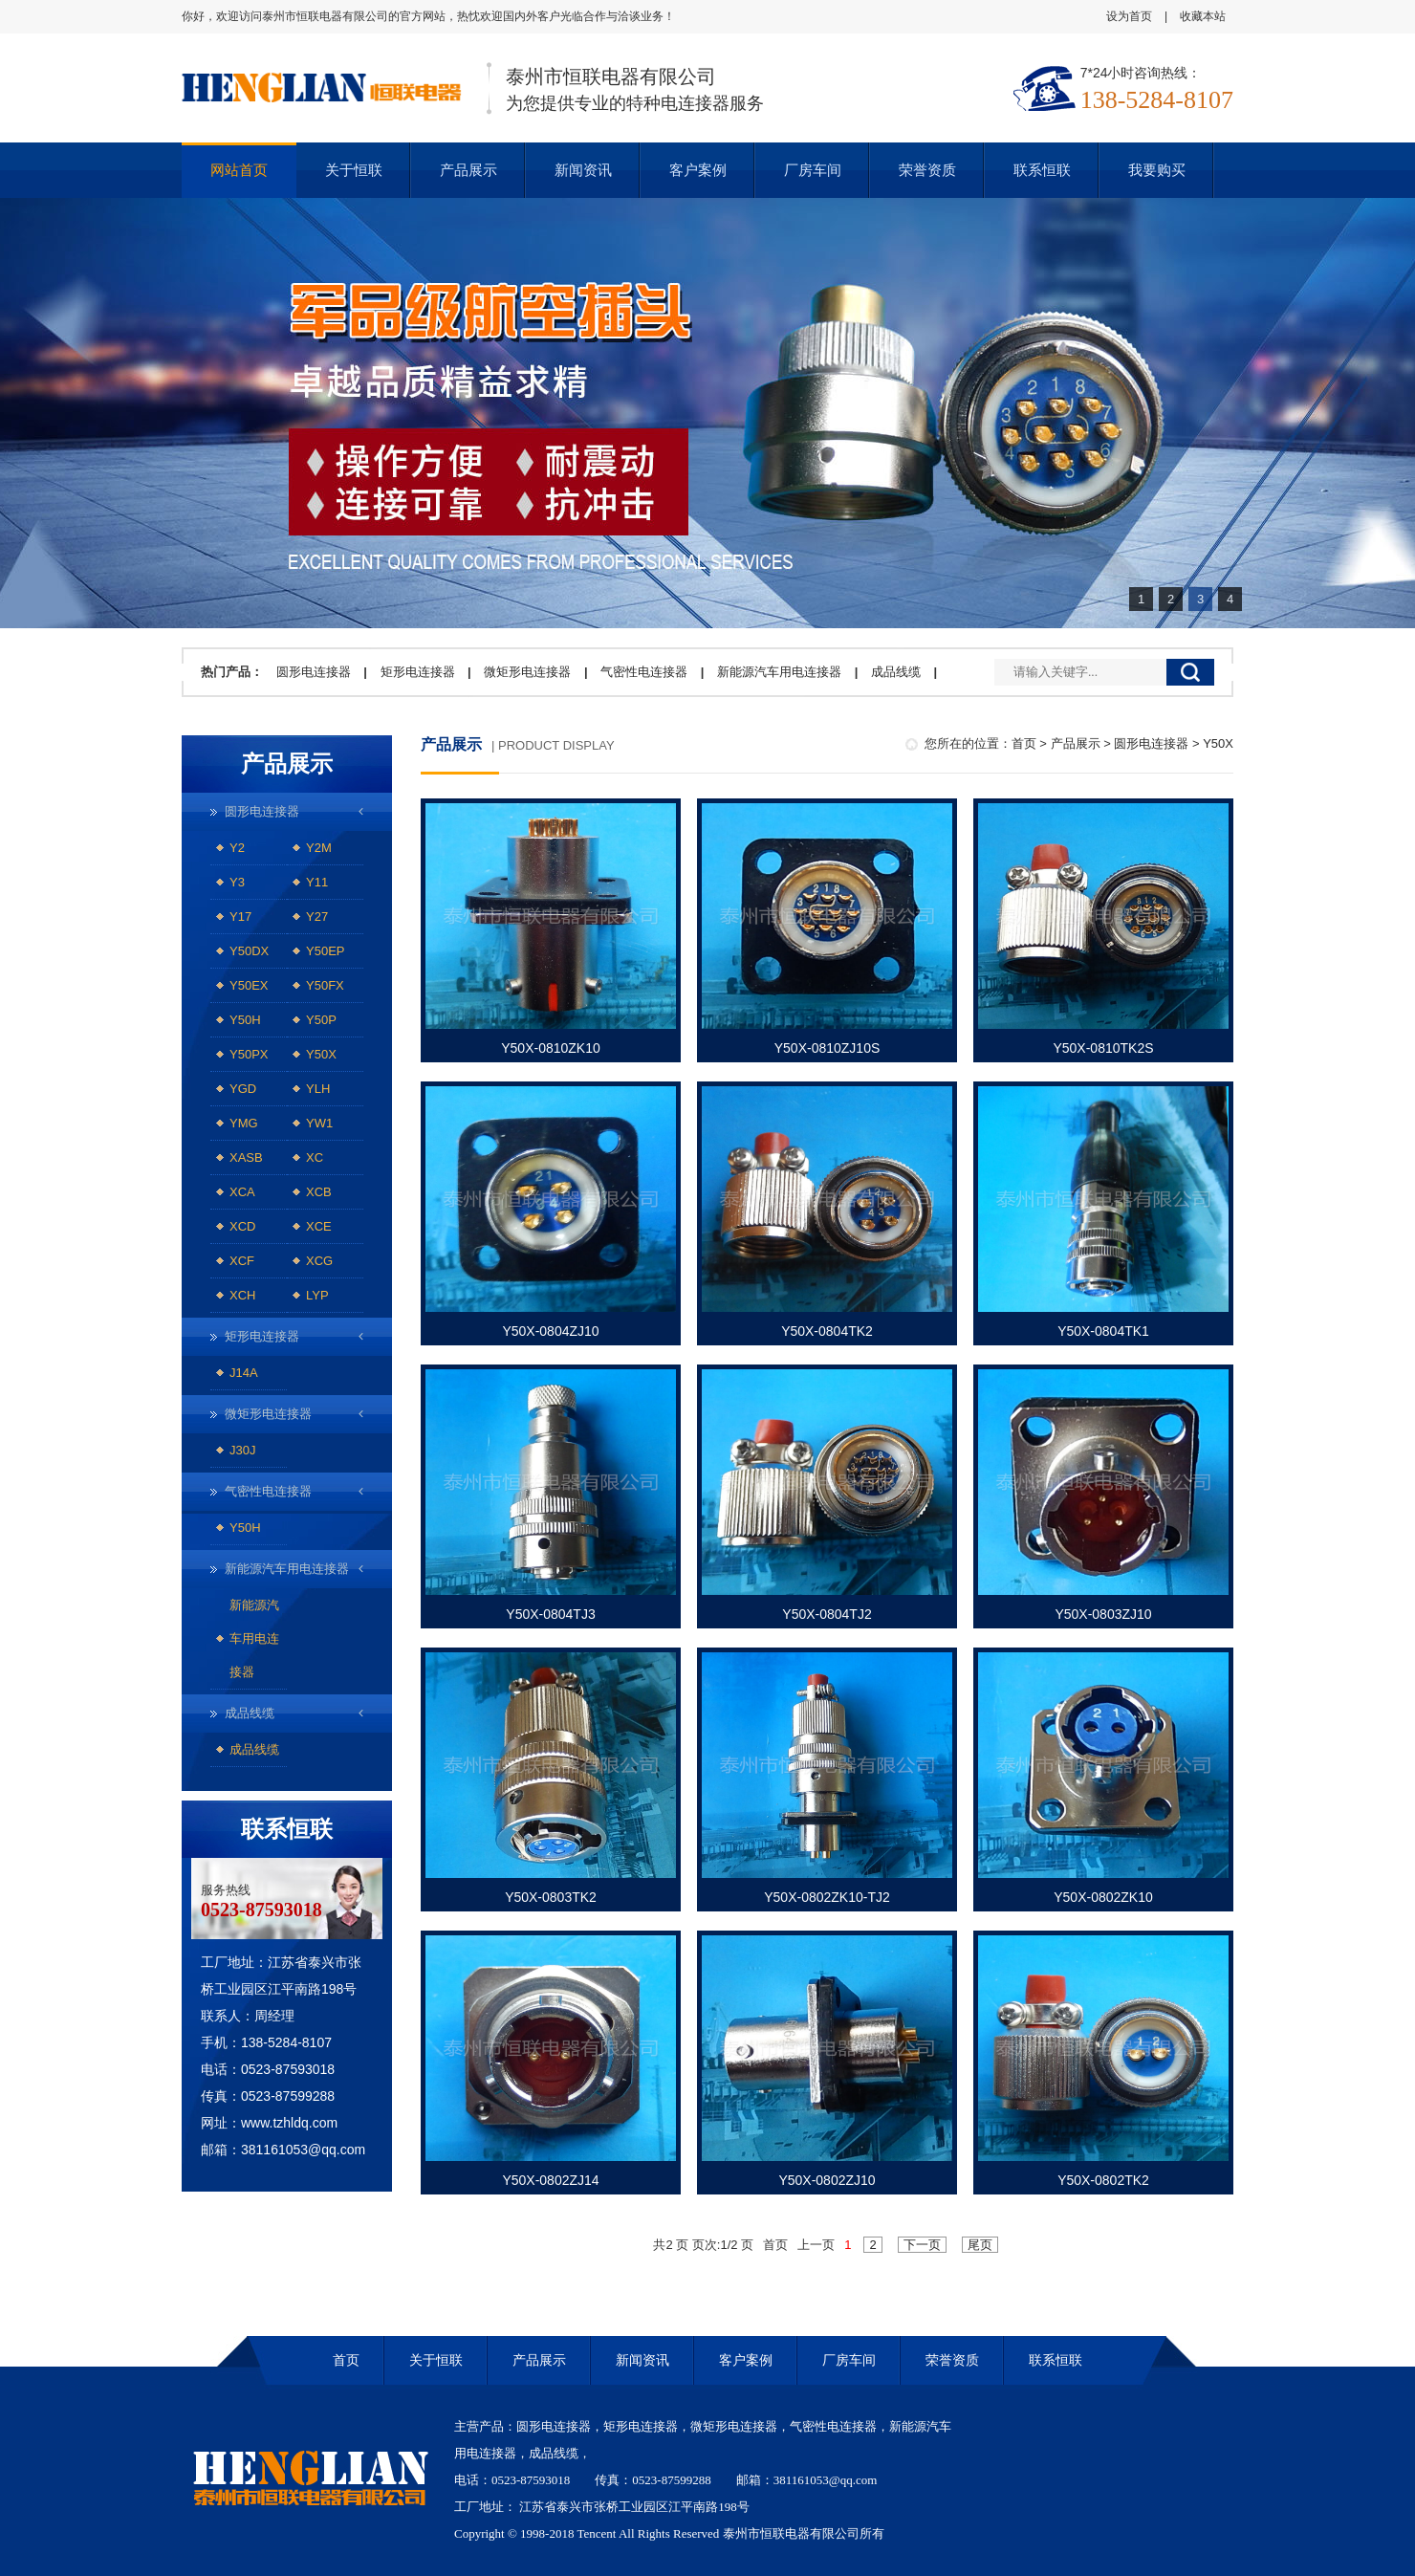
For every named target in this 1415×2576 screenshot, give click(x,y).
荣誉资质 (927, 170)
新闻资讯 (583, 170)
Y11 (317, 882)
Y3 (237, 882)
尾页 (980, 2245)
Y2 (237, 847)
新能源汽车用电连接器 (779, 672)
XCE (319, 1226)
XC (314, 1157)
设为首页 (1129, 16)
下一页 (922, 2245)
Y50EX (248, 985)
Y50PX (248, 1054)
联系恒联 (1042, 170)
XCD (242, 1226)
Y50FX (325, 985)
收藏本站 (1203, 16)
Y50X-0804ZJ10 (550, 1331)
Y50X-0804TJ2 (826, 1614)
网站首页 (239, 170)
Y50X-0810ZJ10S (827, 1048)
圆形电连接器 (313, 672)
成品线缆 (896, 672)
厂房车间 (812, 170)
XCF (241, 1261)
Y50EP (325, 951)
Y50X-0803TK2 (551, 1897)
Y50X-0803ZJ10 (1103, 1614)
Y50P (321, 1020)
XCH (242, 1295)
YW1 (319, 1123)
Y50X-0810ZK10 (550, 1048)
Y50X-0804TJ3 (550, 1614)
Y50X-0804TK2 (827, 1331)
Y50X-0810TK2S (1103, 1048)
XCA (242, 1192)
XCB (319, 1192)
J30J (242, 1450)
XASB (246, 1157)
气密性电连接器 (643, 672)
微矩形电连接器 (527, 672)
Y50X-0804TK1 (1103, 1331)
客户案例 (698, 170)
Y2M (319, 847)
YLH (318, 1088)
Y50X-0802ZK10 (1103, 1897)
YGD (242, 1088)
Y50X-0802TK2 (1103, 2180)
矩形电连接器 (418, 672)
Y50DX (249, 951)
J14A (243, 1372)
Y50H (245, 1020)
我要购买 (1157, 170)
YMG (243, 1123)
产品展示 (468, 170)
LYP (317, 1295)
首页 (1024, 743)
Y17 (240, 916)
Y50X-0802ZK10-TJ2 (827, 1897)
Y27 (317, 916)
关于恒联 (353, 170)
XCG (319, 1261)
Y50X (321, 1054)
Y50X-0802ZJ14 (550, 2180)
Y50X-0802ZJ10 (826, 2180)
